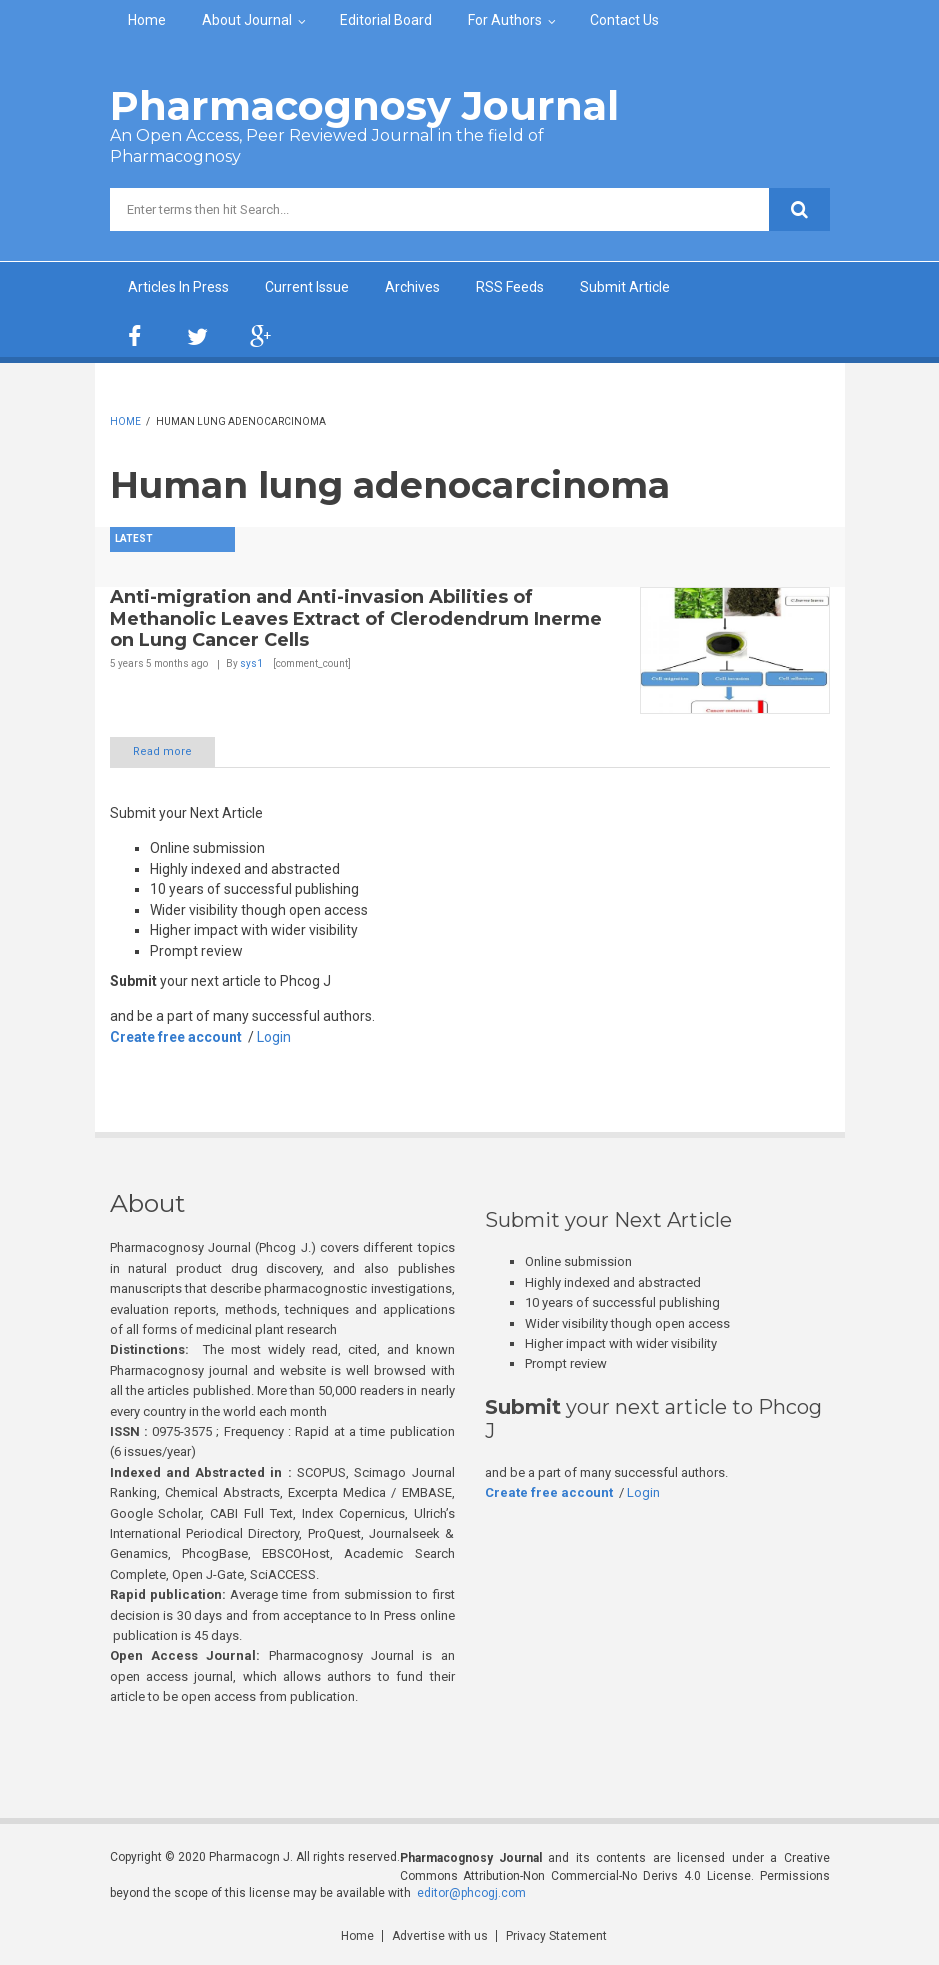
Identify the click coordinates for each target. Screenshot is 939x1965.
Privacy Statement (556, 1936)
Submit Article (625, 287)
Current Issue (307, 287)
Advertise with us (440, 1936)
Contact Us (624, 20)
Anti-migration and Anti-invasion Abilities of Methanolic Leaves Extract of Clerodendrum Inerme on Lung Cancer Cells (356, 618)
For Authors (505, 20)
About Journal (247, 20)
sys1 (251, 663)
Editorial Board (386, 20)
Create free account (176, 1037)
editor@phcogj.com (471, 1893)
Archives (412, 287)
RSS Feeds (510, 287)
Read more (162, 751)
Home (147, 20)
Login (274, 1037)
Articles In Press (178, 287)
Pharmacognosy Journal (364, 105)
